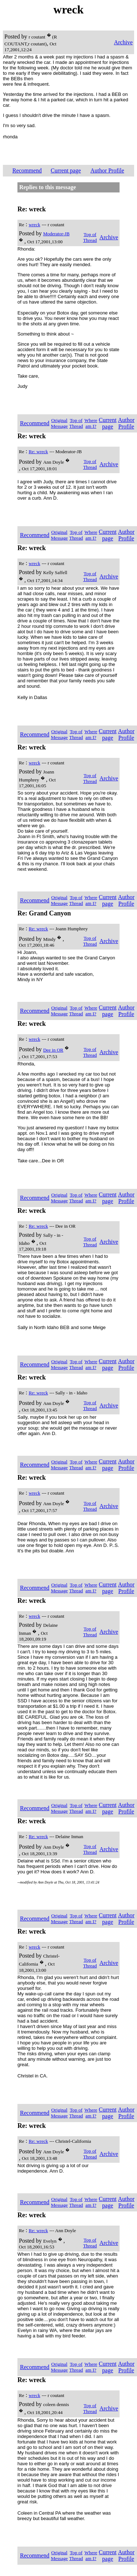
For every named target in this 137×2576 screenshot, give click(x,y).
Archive (123, 42)
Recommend (27, 170)
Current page (66, 170)
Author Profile (107, 170)
